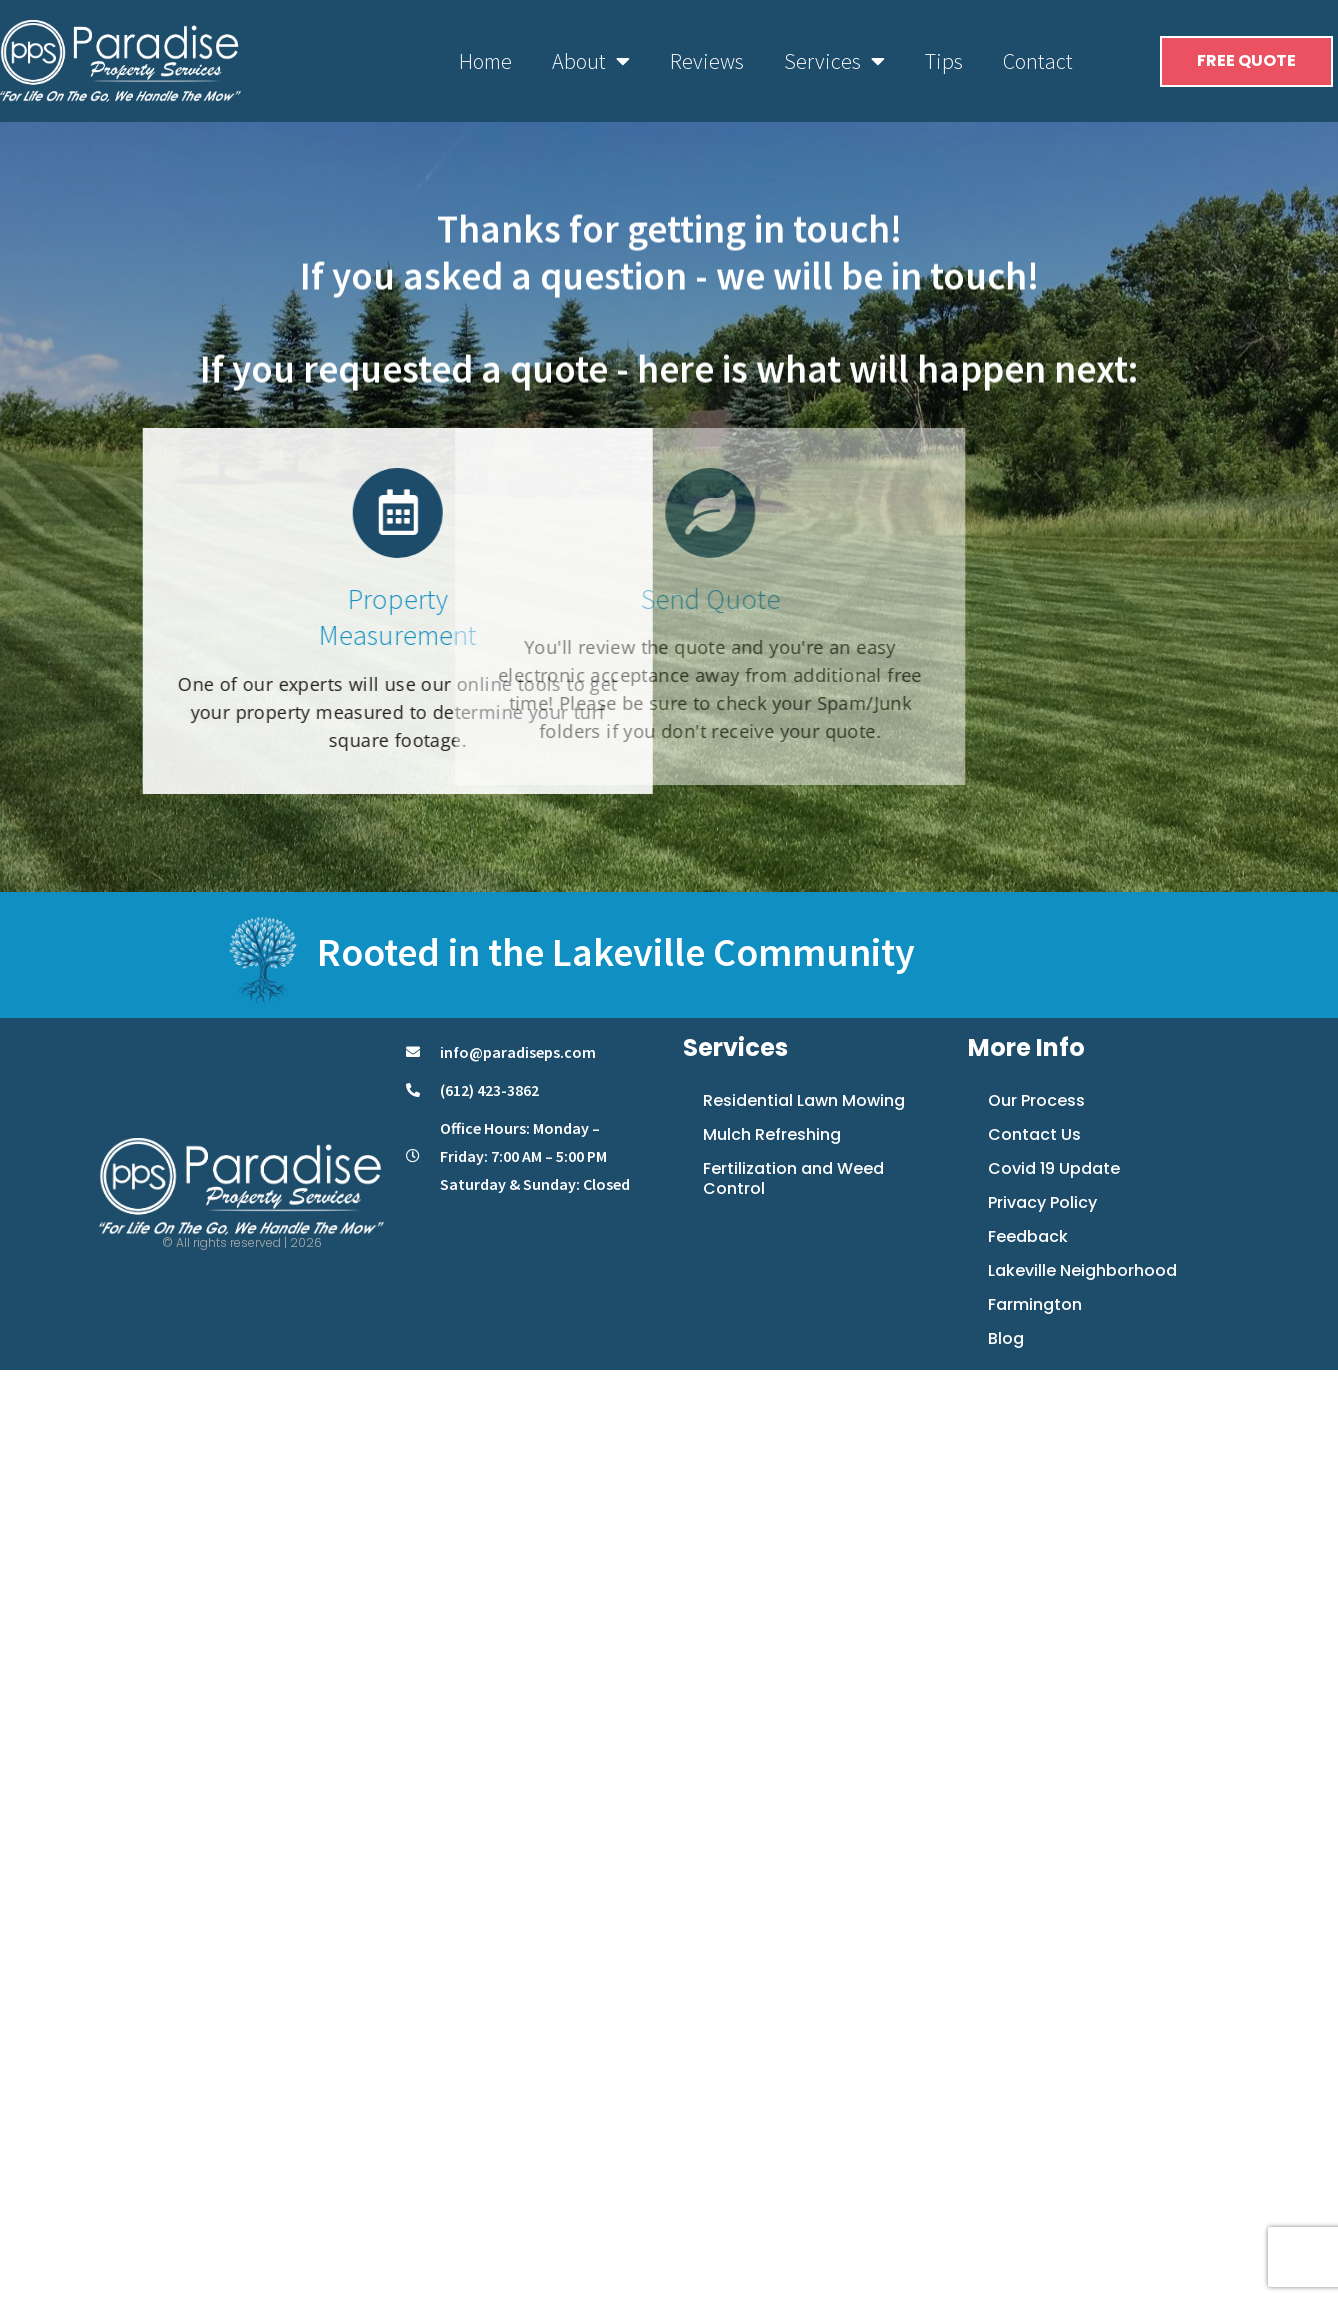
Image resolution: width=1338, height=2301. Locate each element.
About (591, 61)
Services (834, 61)
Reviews (707, 61)
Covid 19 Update (1054, 1168)
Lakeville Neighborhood (1082, 1270)
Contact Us (1034, 1134)
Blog (1006, 1338)
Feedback (1028, 1236)
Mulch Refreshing (772, 1134)
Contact (1038, 61)
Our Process (1036, 1100)
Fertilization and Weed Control (793, 1178)
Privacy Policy (1042, 1202)
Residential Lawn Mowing (804, 1100)
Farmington (1035, 1304)
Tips (944, 61)
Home (485, 61)
